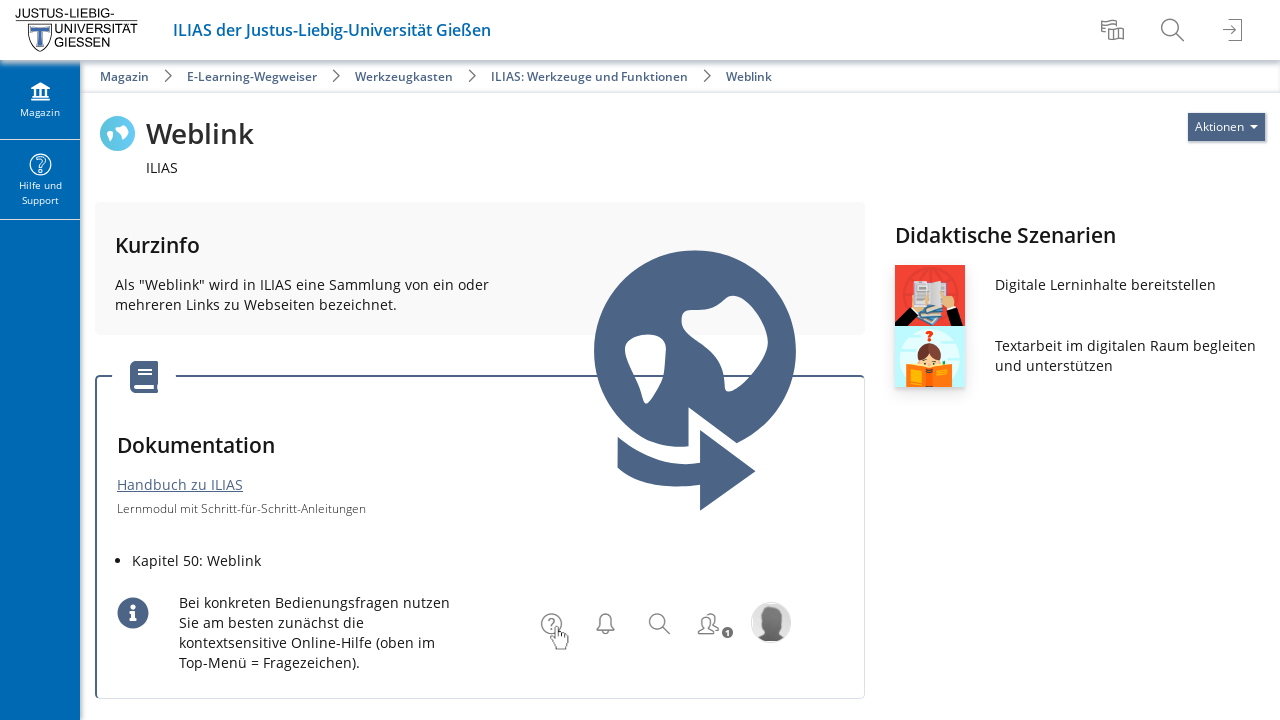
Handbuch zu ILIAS (180, 484)
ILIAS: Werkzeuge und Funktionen (589, 76)
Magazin (124, 76)
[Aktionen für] (1226, 127)
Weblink (749, 76)
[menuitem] (1115, 30)
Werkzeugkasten (404, 76)
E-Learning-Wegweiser (252, 76)
